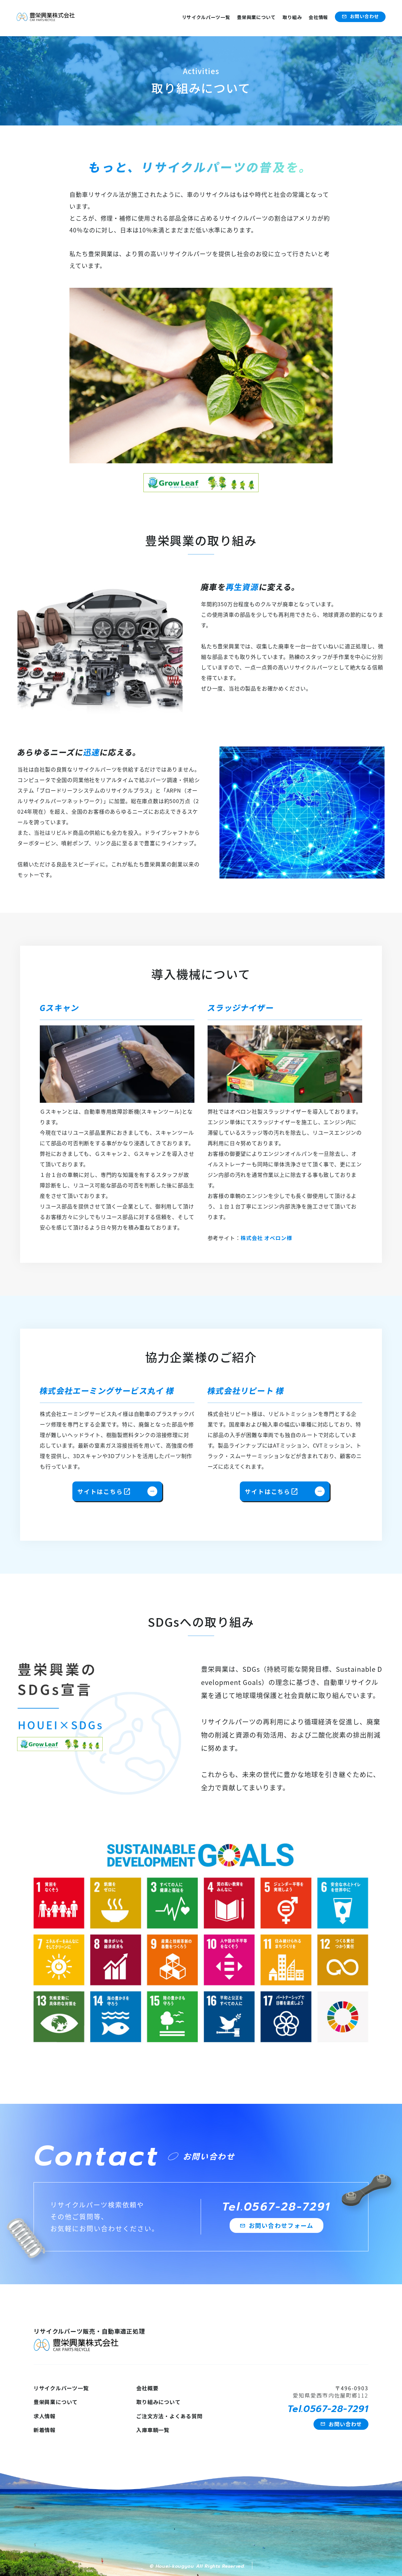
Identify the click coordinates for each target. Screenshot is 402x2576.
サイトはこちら (117, 1491)
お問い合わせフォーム (276, 2225)
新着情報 (45, 2430)
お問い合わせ (360, 16)
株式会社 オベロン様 (266, 1238)
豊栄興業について (256, 17)
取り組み (292, 17)
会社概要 (147, 2388)
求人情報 (45, 2416)
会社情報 (318, 17)
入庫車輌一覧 (152, 2430)
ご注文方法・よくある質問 (169, 2416)
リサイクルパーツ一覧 (206, 17)
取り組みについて (158, 2402)
